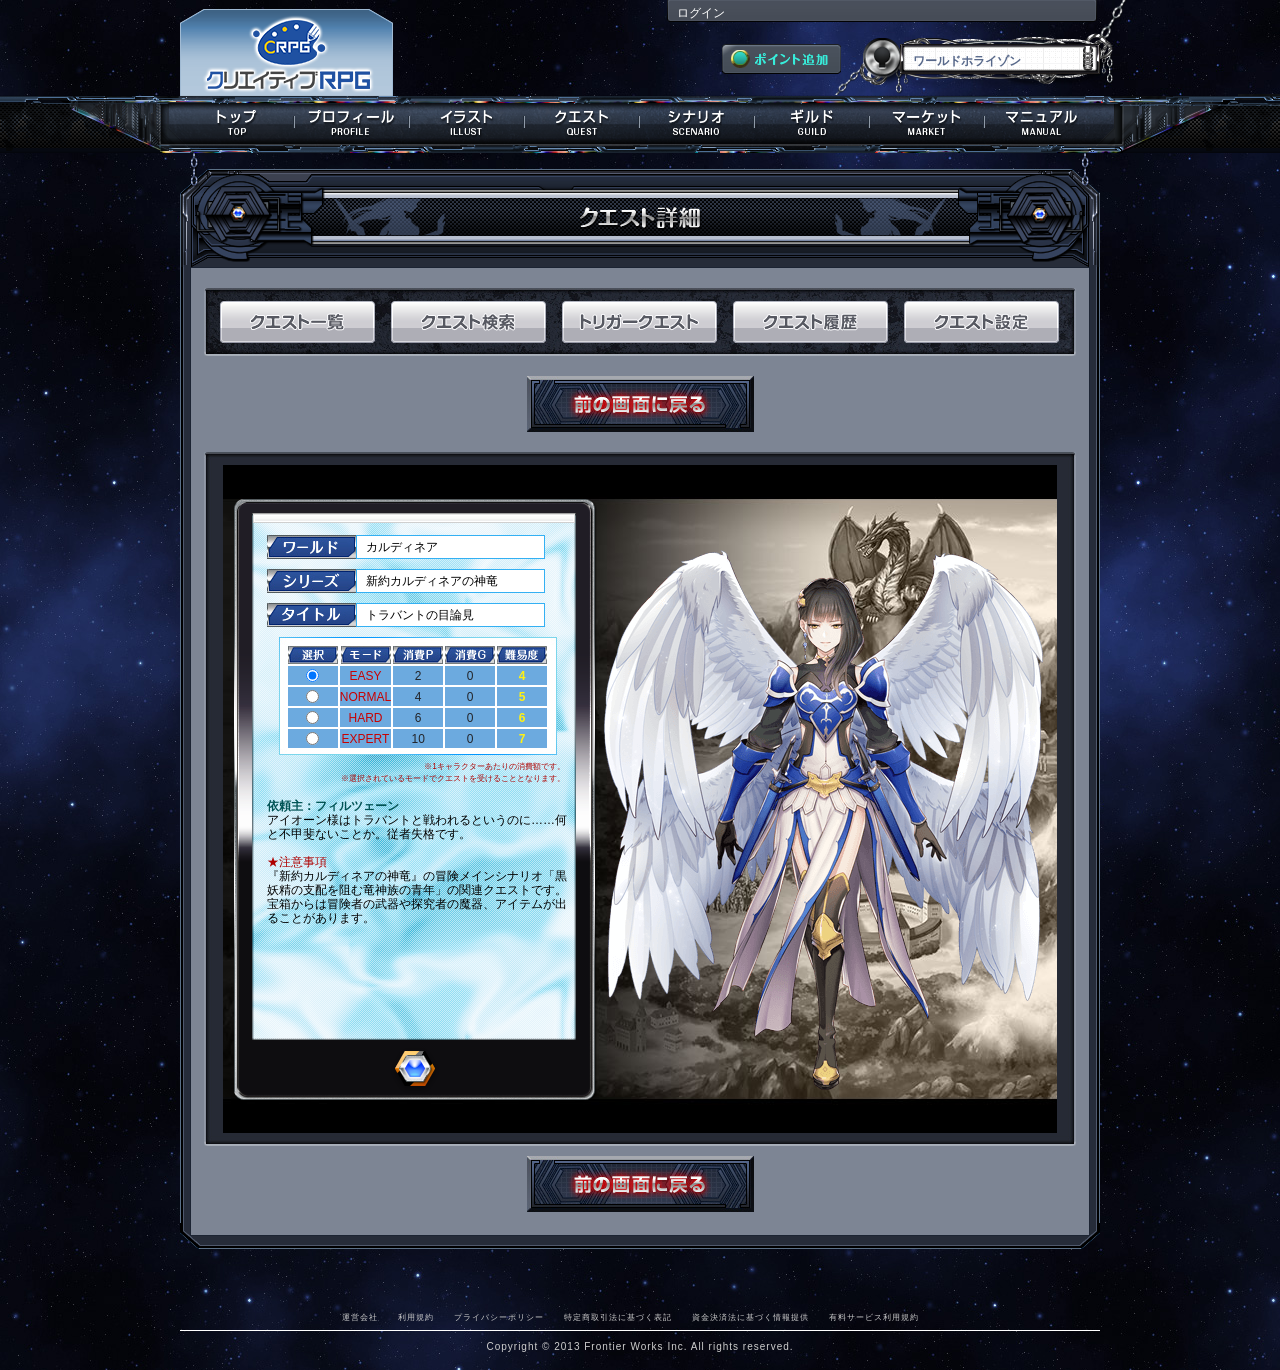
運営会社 (360, 1317)
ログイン (701, 13)
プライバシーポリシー (499, 1317)
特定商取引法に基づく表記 (618, 1317)
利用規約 (416, 1317)
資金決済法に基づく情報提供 (750, 1317)
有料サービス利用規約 (874, 1317)
